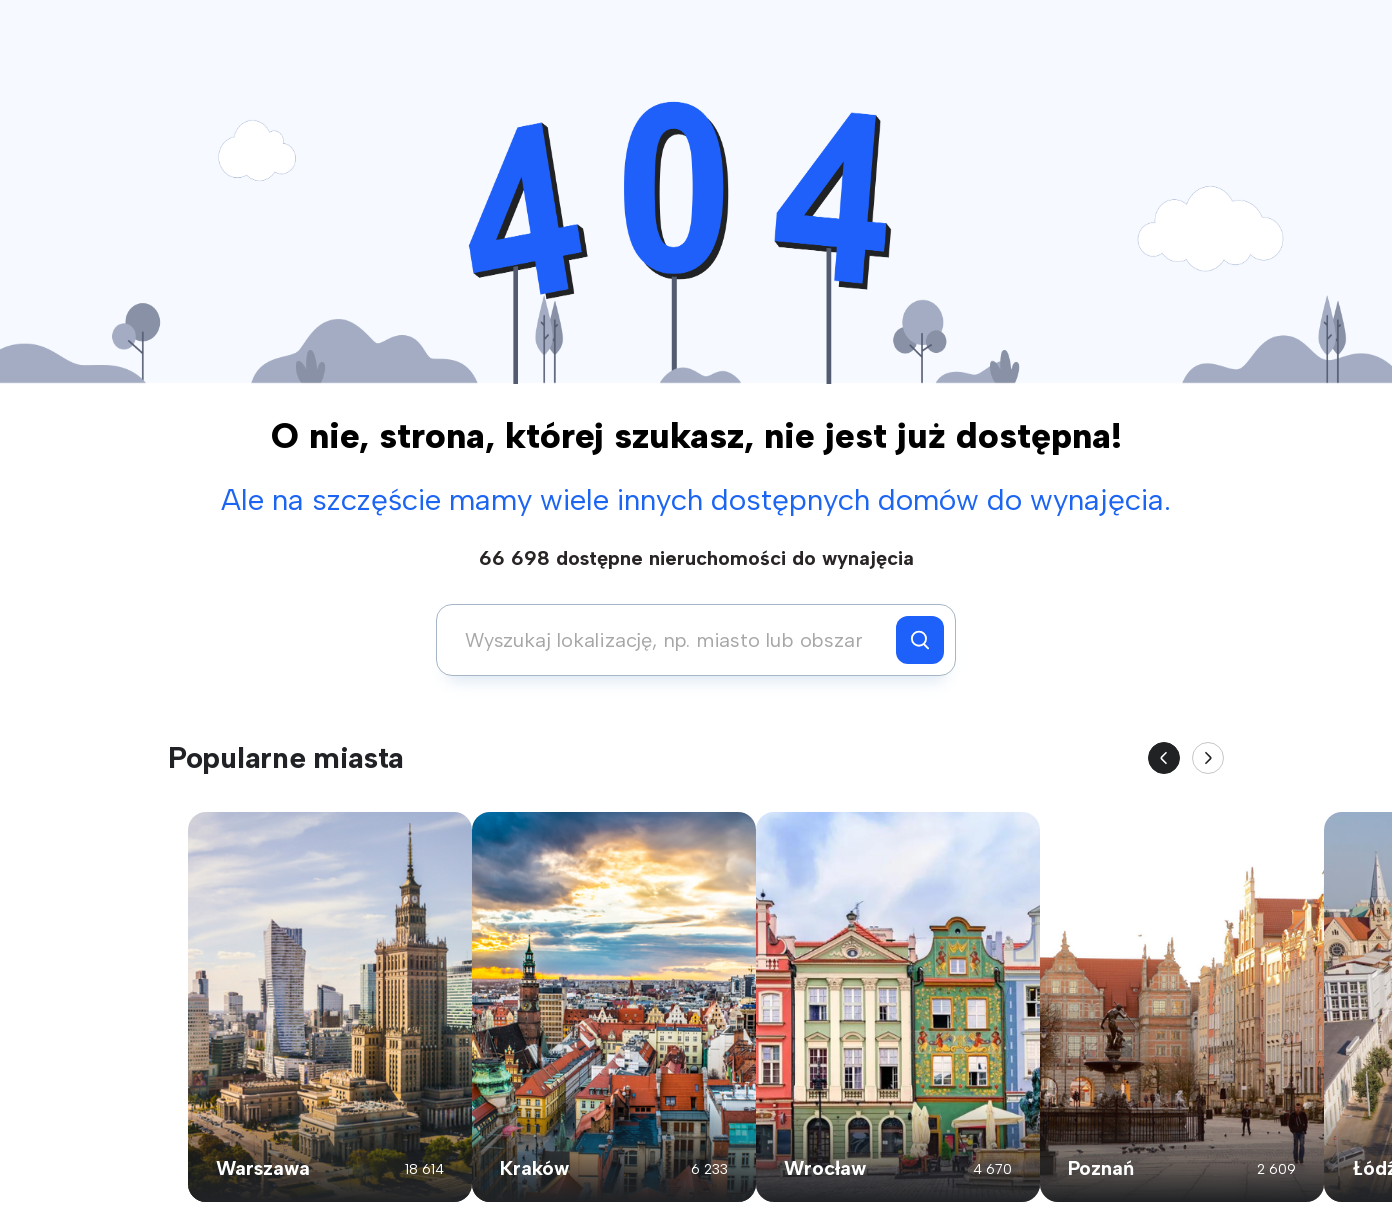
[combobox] (671, 640)
